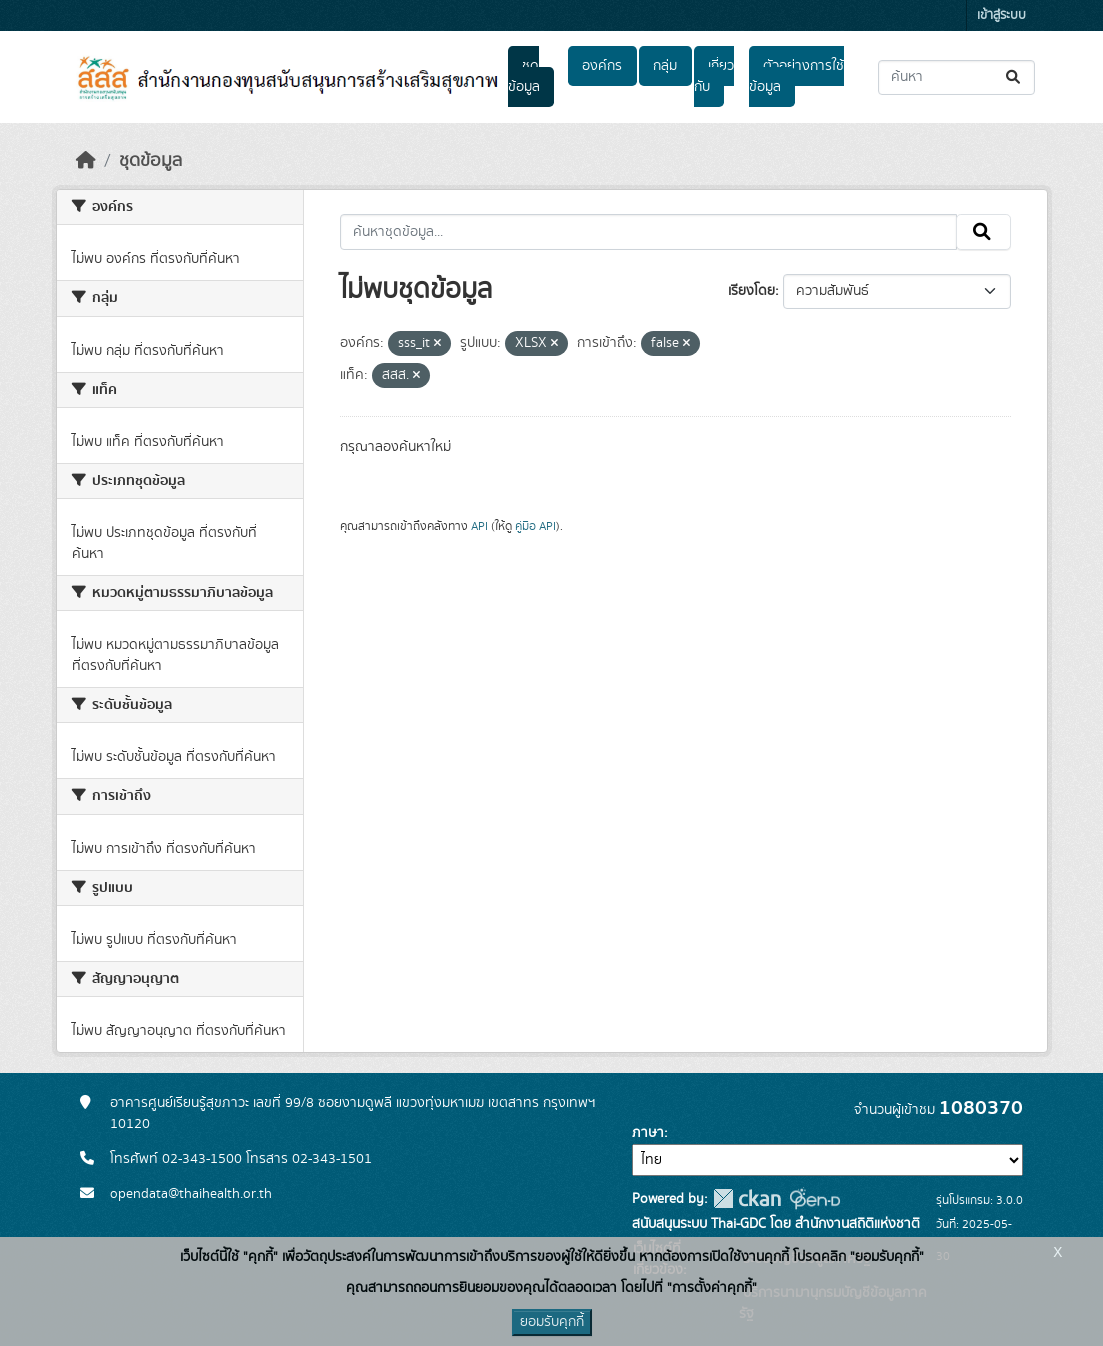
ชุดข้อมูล (524, 76)
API (479, 526)
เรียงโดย (751, 291)
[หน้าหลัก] (86, 161)
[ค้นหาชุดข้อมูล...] (956, 77)
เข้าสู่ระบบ (1001, 15)
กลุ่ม (665, 66)
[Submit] (1014, 77)
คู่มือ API (535, 526)
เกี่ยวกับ (714, 76)
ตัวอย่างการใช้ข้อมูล (796, 76)
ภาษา (648, 1133)
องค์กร (602, 66)
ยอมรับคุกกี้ (552, 1322)
